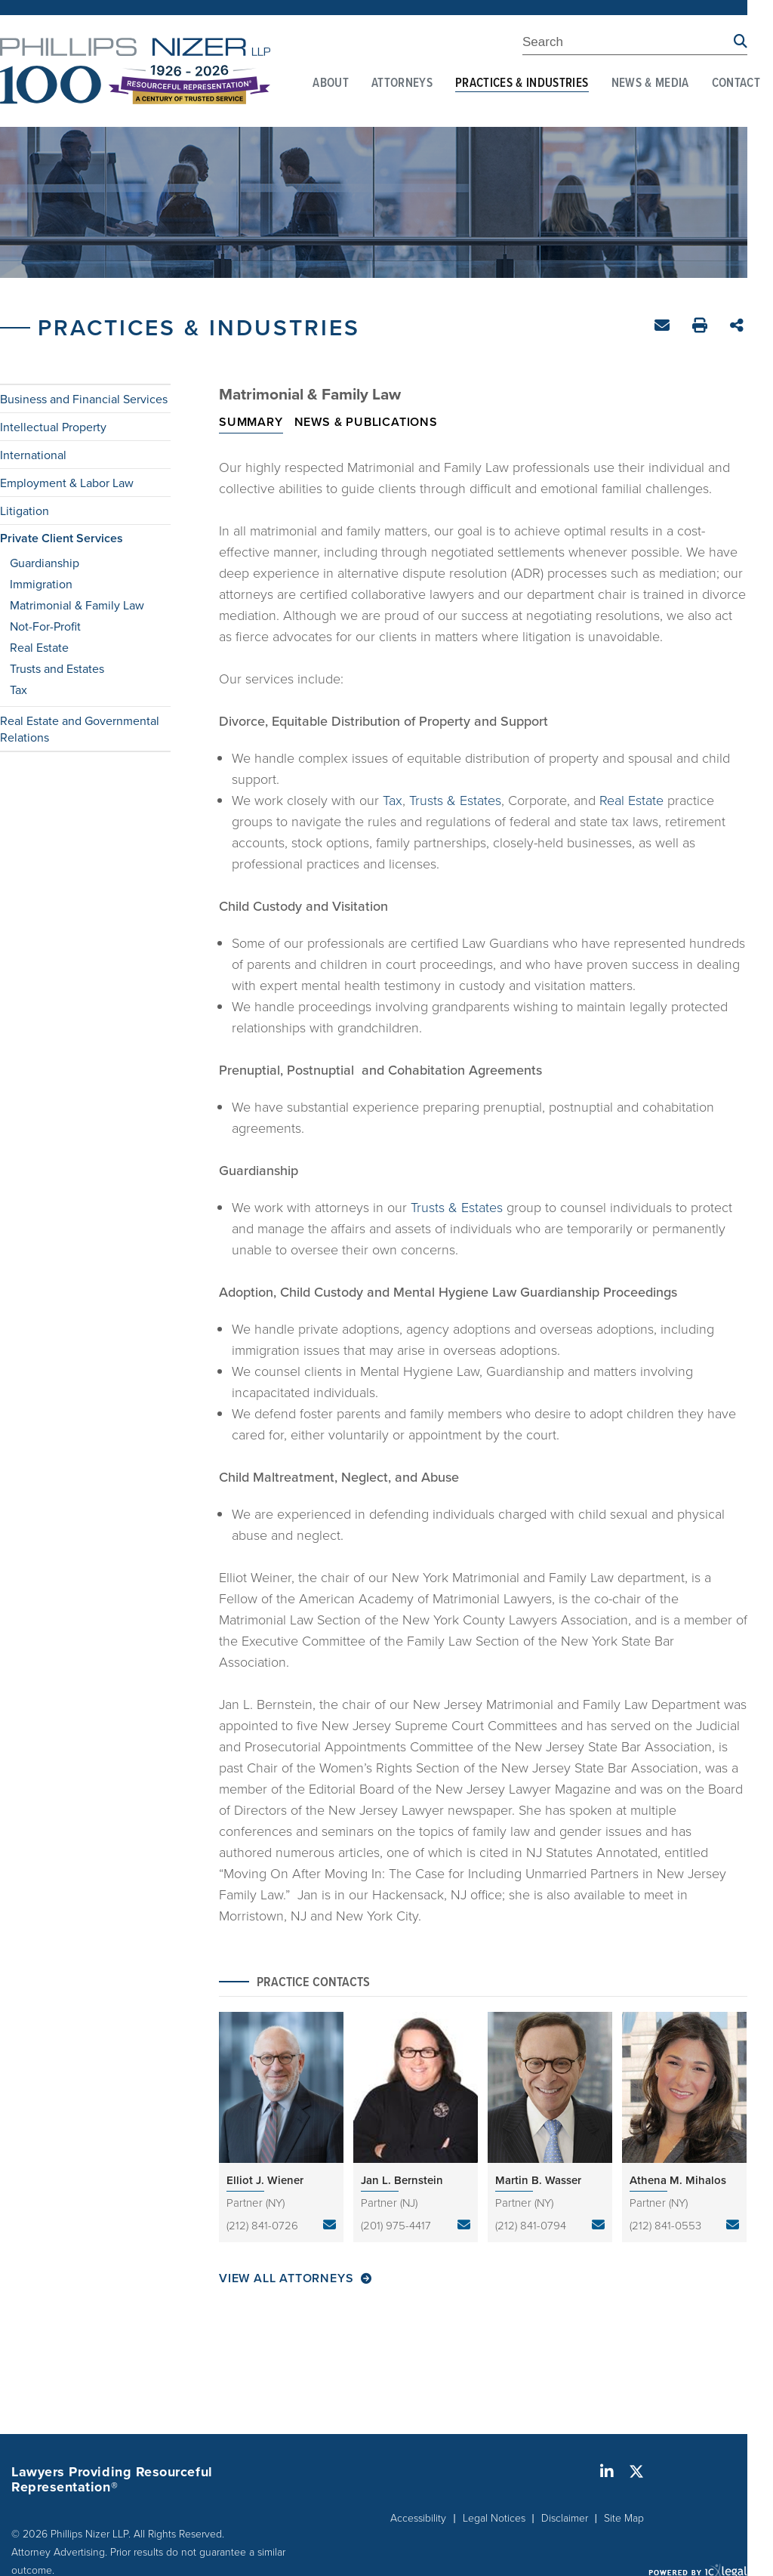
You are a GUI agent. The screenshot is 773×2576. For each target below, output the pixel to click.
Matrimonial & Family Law (77, 605)
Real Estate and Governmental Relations (79, 728)
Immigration (41, 583)
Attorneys (402, 83)
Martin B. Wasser (538, 2180)
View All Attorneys (286, 2278)
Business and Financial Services (84, 398)
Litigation (24, 510)
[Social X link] (636, 2471)
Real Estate (39, 647)
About (331, 83)
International (33, 454)
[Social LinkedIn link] (607, 2471)
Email (663, 328)
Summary (251, 421)
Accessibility (418, 2517)
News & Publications (366, 421)
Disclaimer (564, 2517)
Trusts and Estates (57, 668)
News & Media (650, 83)
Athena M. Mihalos (678, 2180)
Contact (736, 83)
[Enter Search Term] (628, 44)
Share (738, 326)
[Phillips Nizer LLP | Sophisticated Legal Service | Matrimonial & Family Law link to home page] (135, 71)
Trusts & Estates (455, 800)
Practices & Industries (521, 83)
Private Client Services (61, 538)
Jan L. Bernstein (402, 2180)
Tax (18, 689)
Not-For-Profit (45, 626)
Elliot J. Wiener (264, 2180)
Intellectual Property (53, 426)
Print (701, 327)
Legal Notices (494, 2517)
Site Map (624, 2517)
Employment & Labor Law (67, 482)
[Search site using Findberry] (740, 42)
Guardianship (44, 562)
